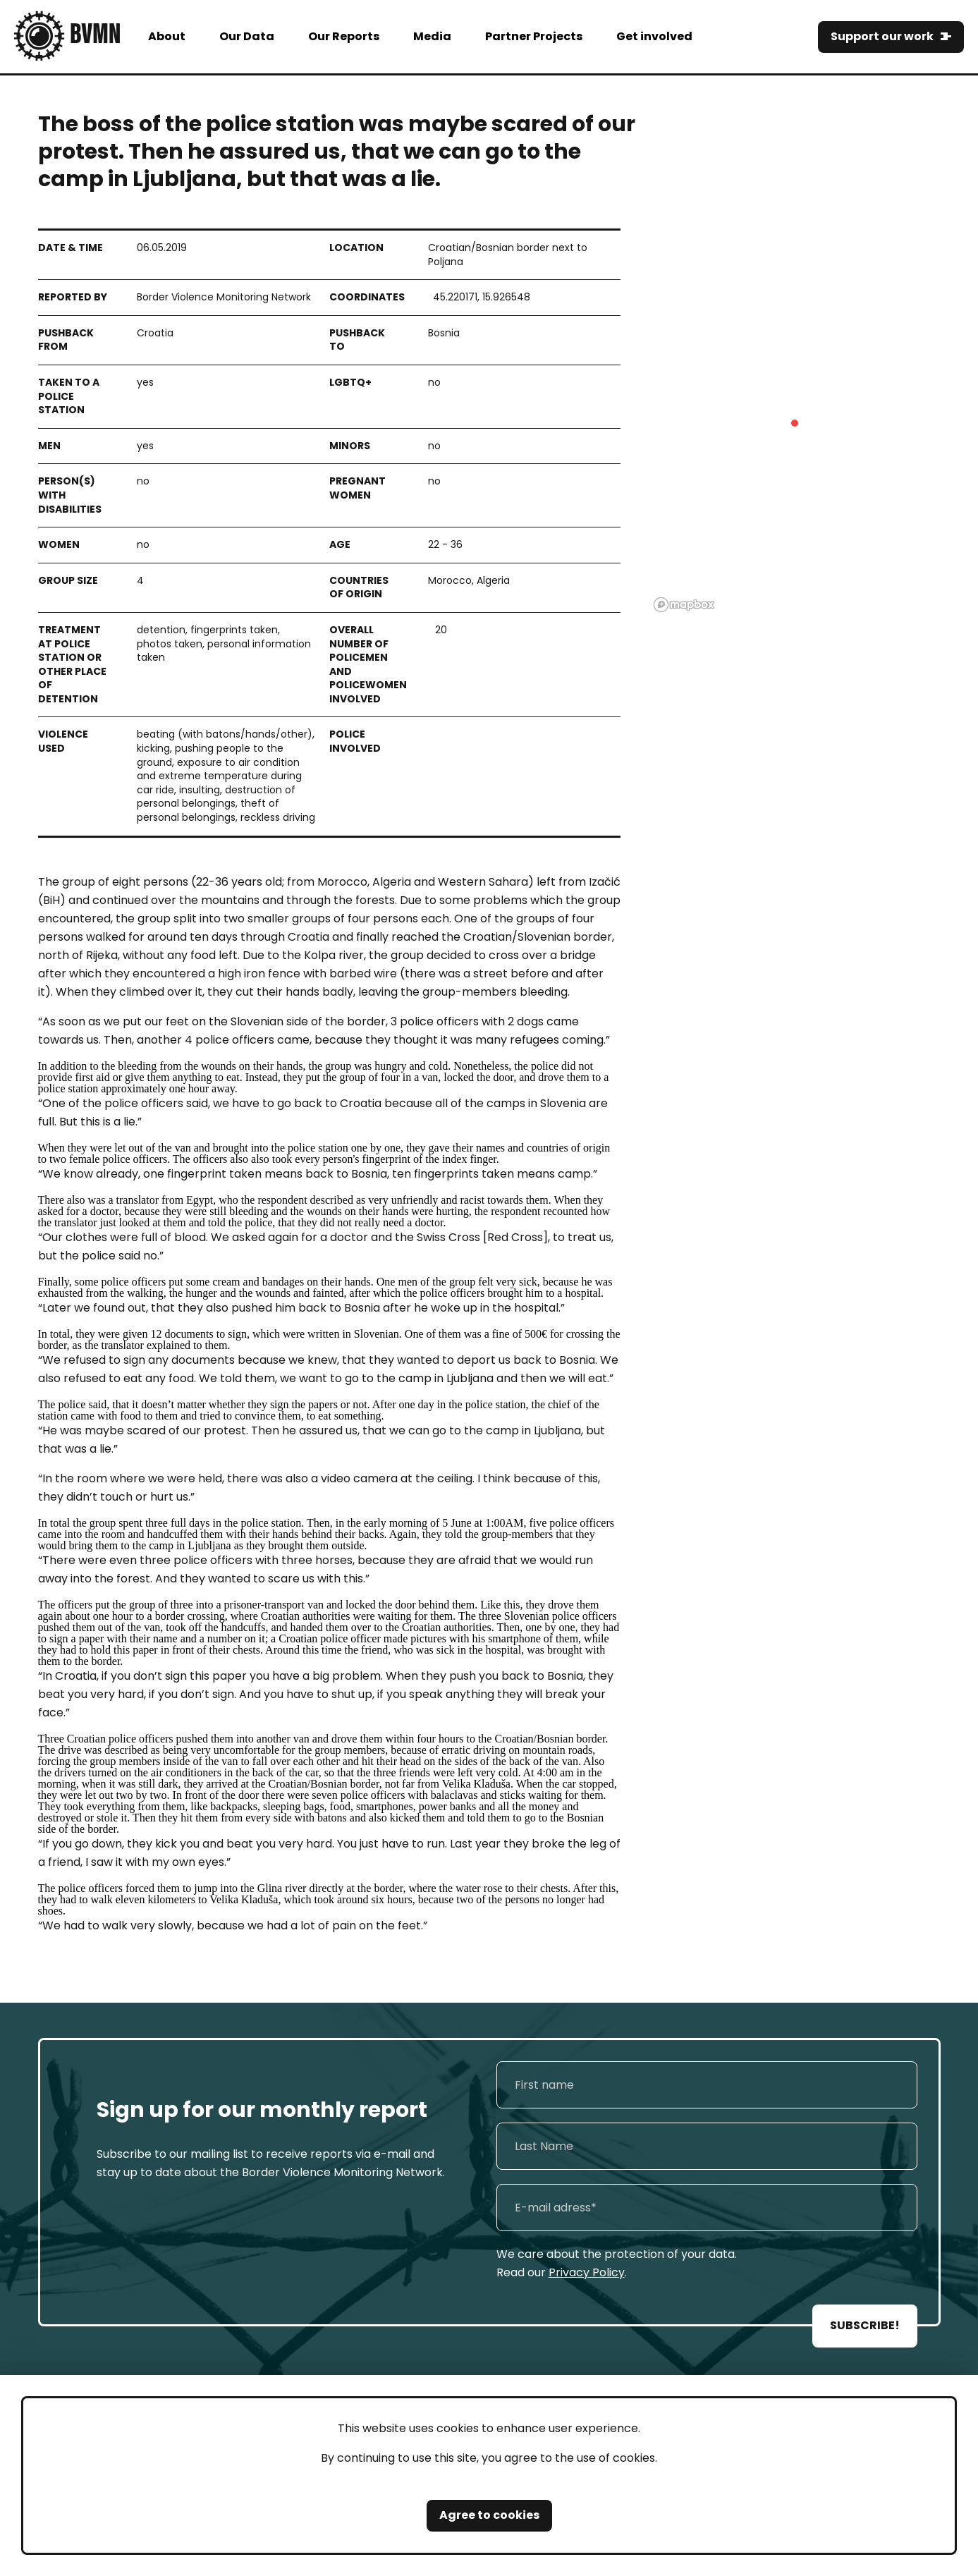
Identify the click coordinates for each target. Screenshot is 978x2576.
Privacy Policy (587, 2272)
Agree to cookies (489, 2515)
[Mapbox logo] (684, 605)
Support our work (882, 36)
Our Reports (343, 36)
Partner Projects (533, 36)
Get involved (654, 36)
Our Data (246, 36)
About (166, 36)
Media (432, 36)
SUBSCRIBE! (865, 2325)
